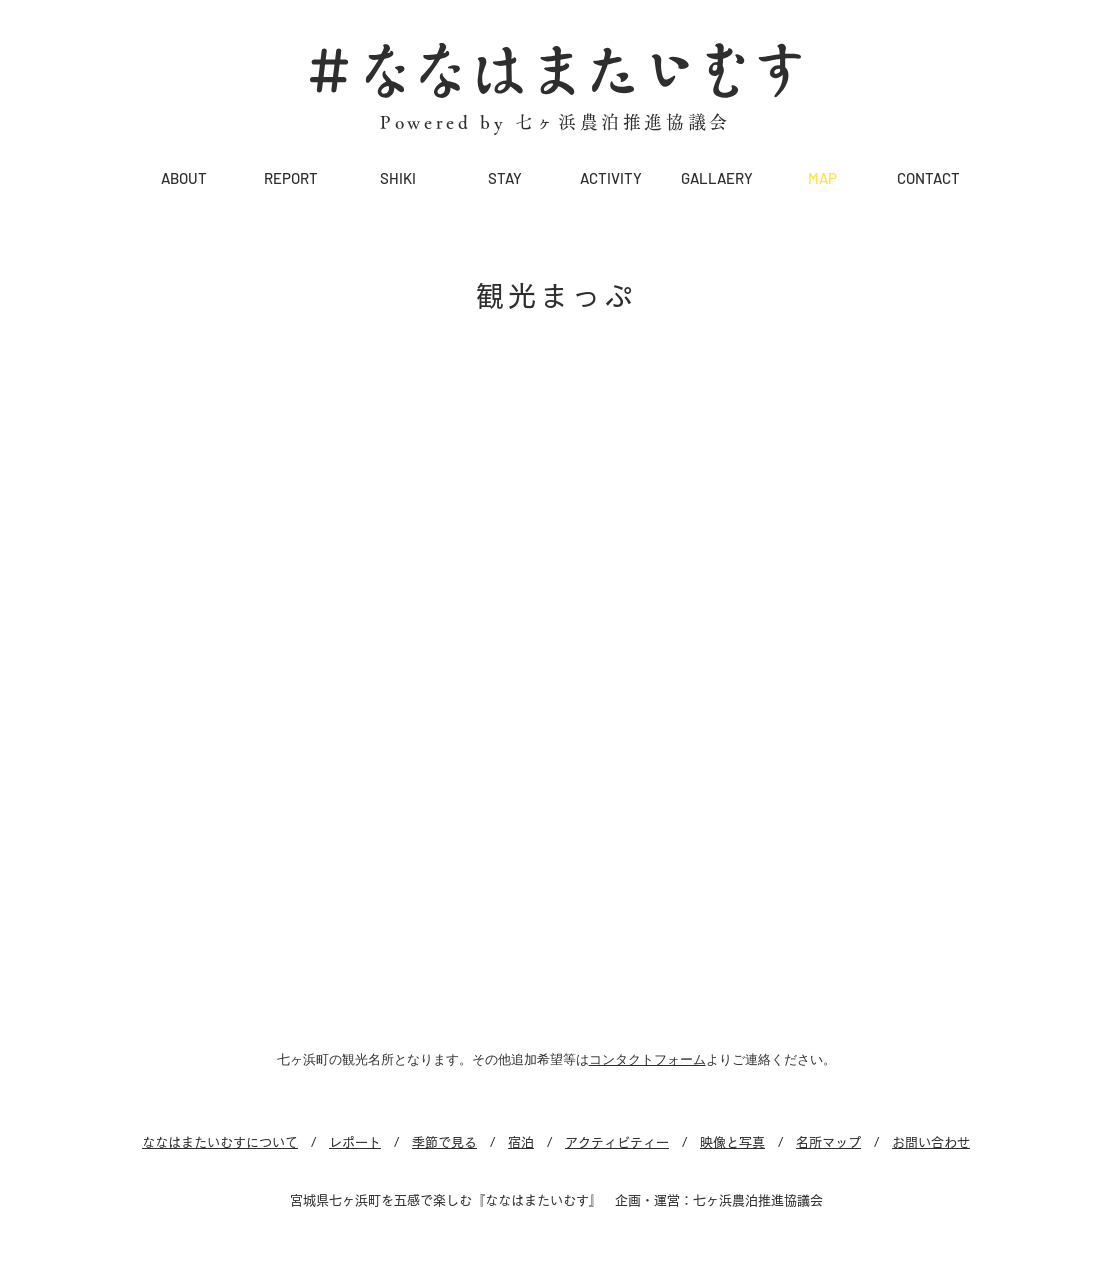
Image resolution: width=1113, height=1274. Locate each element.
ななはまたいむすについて (220, 1142)
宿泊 (521, 1142)
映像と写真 (732, 1142)
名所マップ (828, 1142)
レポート (355, 1142)
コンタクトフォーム (647, 1059)
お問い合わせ (931, 1142)
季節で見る (444, 1142)
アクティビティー (617, 1142)
